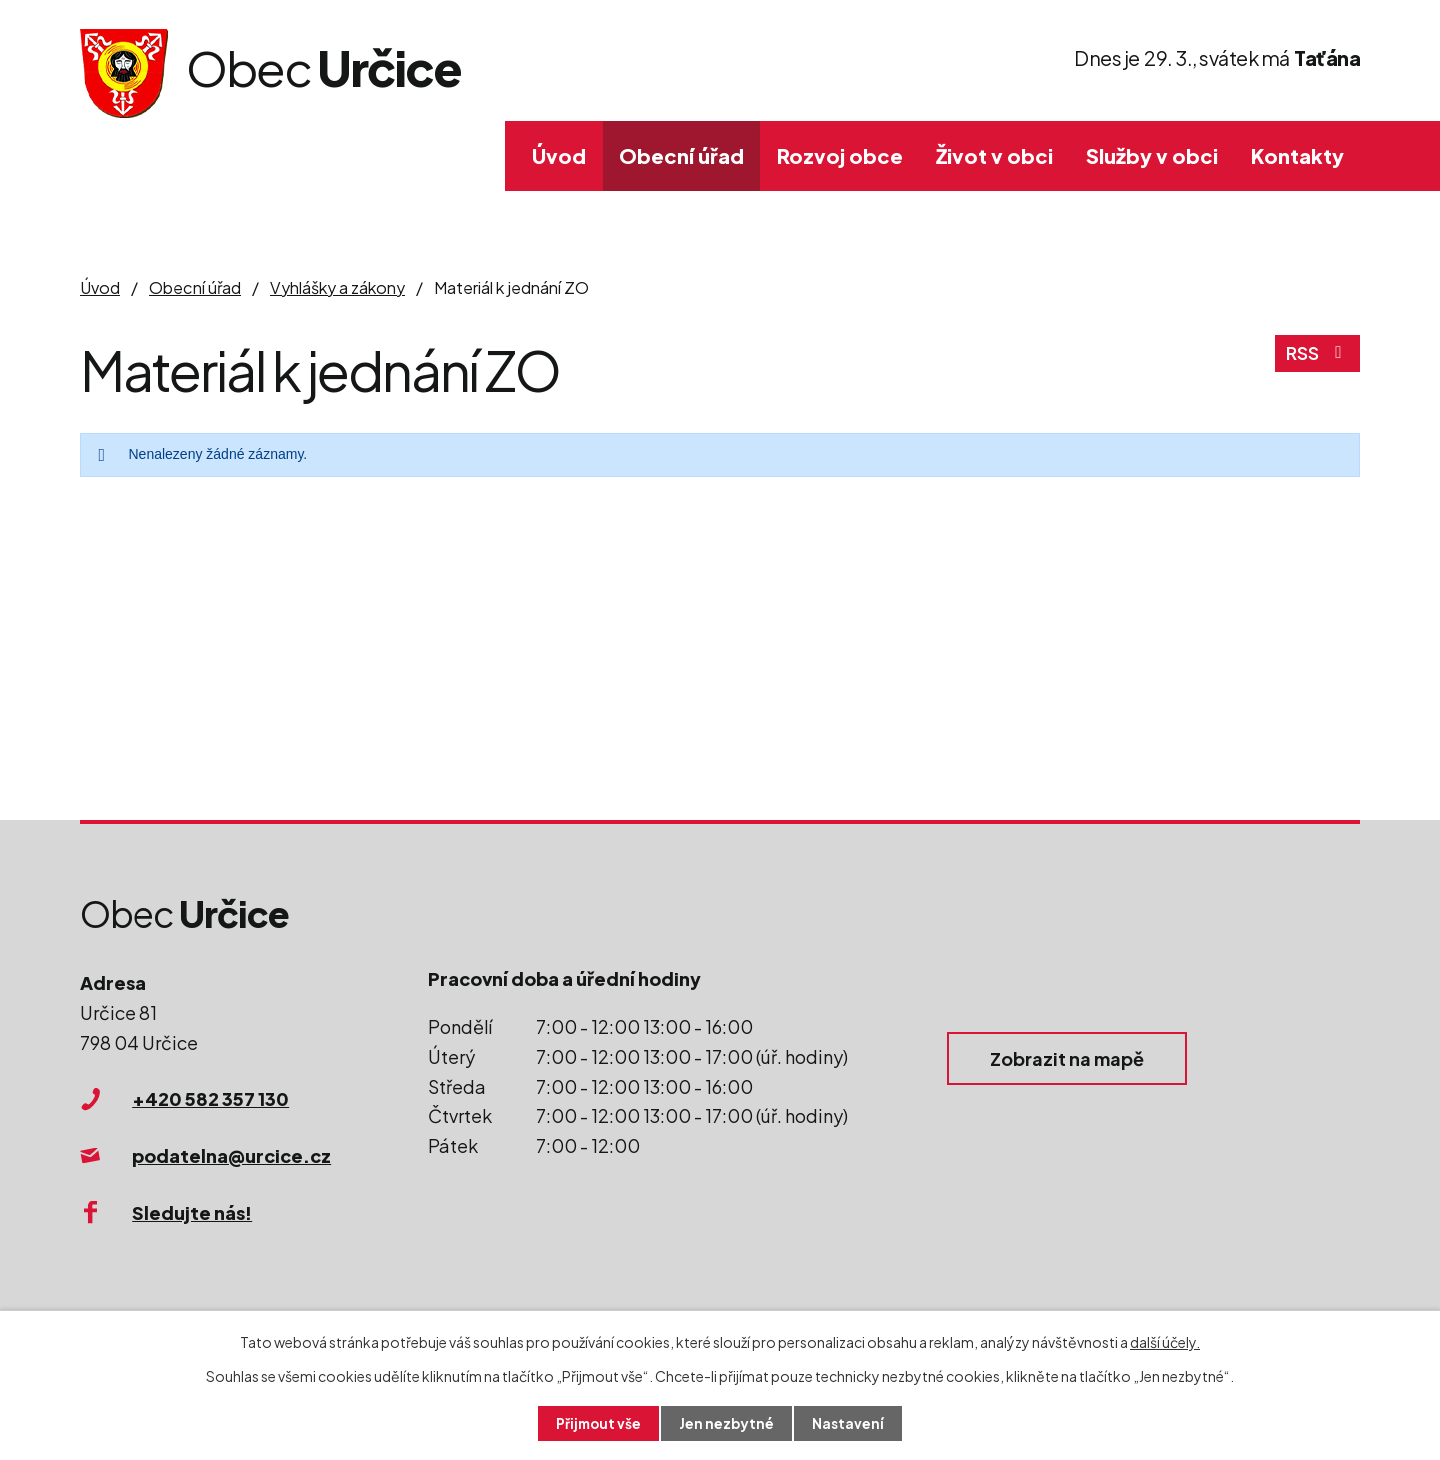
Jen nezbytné (728, 1423)
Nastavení (850, 1423)
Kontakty (1297, 155)
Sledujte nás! (192, 1212)
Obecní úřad (681, 155)
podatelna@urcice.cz (231, 1155)
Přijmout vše (598, 1423)
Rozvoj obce (840, 155)
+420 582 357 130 (210, 1098)
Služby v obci (1152, 155)
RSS (1317, 356)
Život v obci (994, 155)
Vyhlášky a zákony (337, 287)
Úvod (559, 155)
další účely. (1165, 1341)
